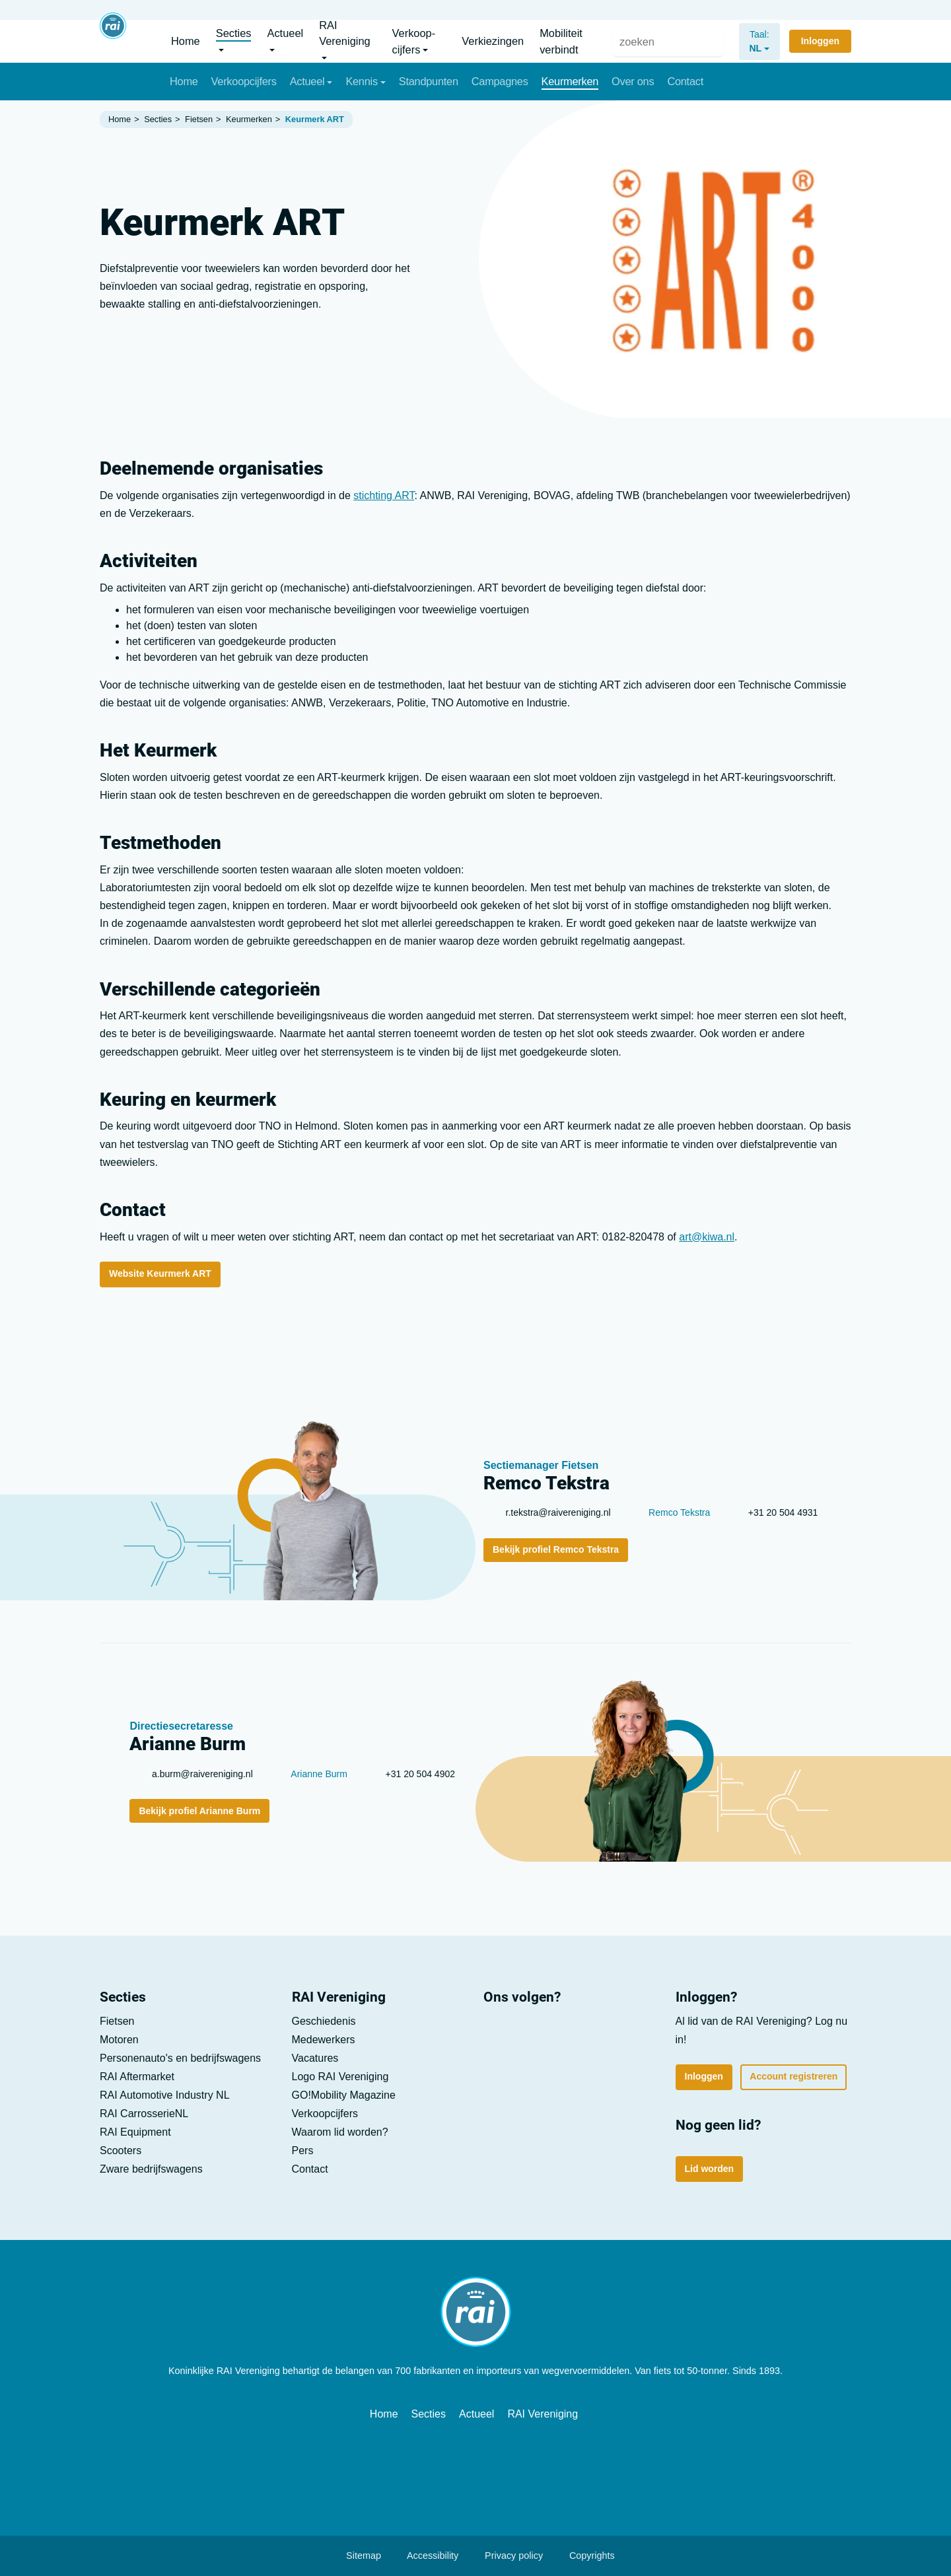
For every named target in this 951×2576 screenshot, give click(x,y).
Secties (428, 2414)
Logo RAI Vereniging (340, 2076)
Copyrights (585, 2555)
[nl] (752, 41)
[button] (238, 41)
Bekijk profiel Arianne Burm (199, 1811)
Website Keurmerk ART (160, 1273)
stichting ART (383, 495)
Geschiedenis (324, 2021)
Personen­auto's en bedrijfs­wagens (180, 2058)
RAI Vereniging (542, 2414)
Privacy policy (507, 2555)
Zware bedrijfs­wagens (151, 2169)
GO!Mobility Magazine (344, 2095)
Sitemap (357, 2555)
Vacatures (768, 8)
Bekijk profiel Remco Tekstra (556, 1549)
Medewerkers (323, 2039)
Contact (729, 8)
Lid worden (812, 8)
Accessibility (426, 2555)
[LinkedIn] (499, 2033)
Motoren (119, 2039)
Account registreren (793, 2076)
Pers (700, 8)
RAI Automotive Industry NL (165, 2095)
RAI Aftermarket (137, 2076)
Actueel (476, 2414)
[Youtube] (536, 2033)
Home (384, 2414)
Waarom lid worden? (340, 2132)
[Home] (113, 40)
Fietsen (117, 2021)
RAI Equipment (135, 2132)
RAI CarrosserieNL (144, 2113)
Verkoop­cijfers (325, 2113)
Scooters (120, 2150)
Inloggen (704, 2076)
